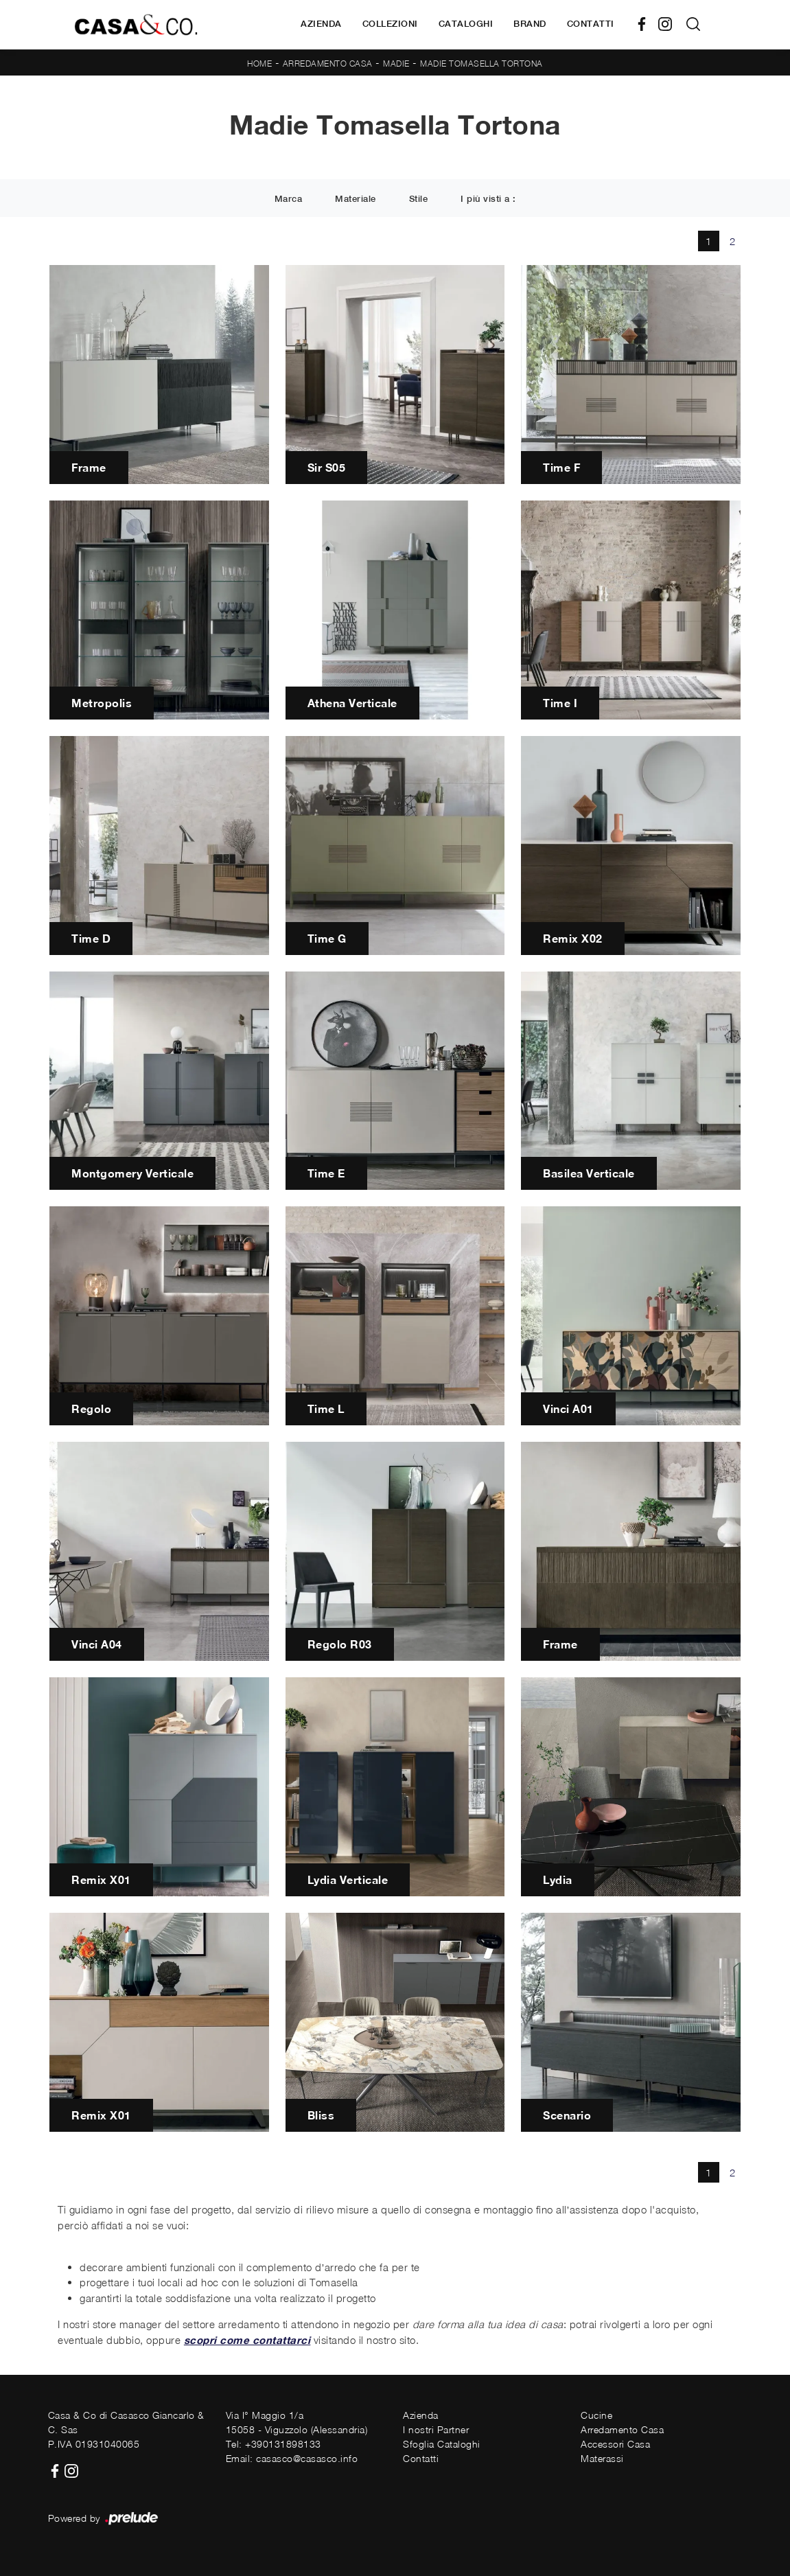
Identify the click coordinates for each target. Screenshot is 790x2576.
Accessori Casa (615, 2444)
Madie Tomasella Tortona (481, 63)
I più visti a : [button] (488, 199)
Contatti (590, 24)
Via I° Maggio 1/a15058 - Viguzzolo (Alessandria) (297, 2422)
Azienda (321, 24)
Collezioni (390, 24)
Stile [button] (418, 199)
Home (259, 63)
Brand (529, 24)
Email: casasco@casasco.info (292, 2458)
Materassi (602, 2458)
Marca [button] (289, 199)
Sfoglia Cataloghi (441, 2444)
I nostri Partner (436, 2429)
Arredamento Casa (328, 63)
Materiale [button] (355, 199)
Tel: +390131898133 (273, 2444)
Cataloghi (466, 24)
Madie (396, 63)
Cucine (596, 2415)
